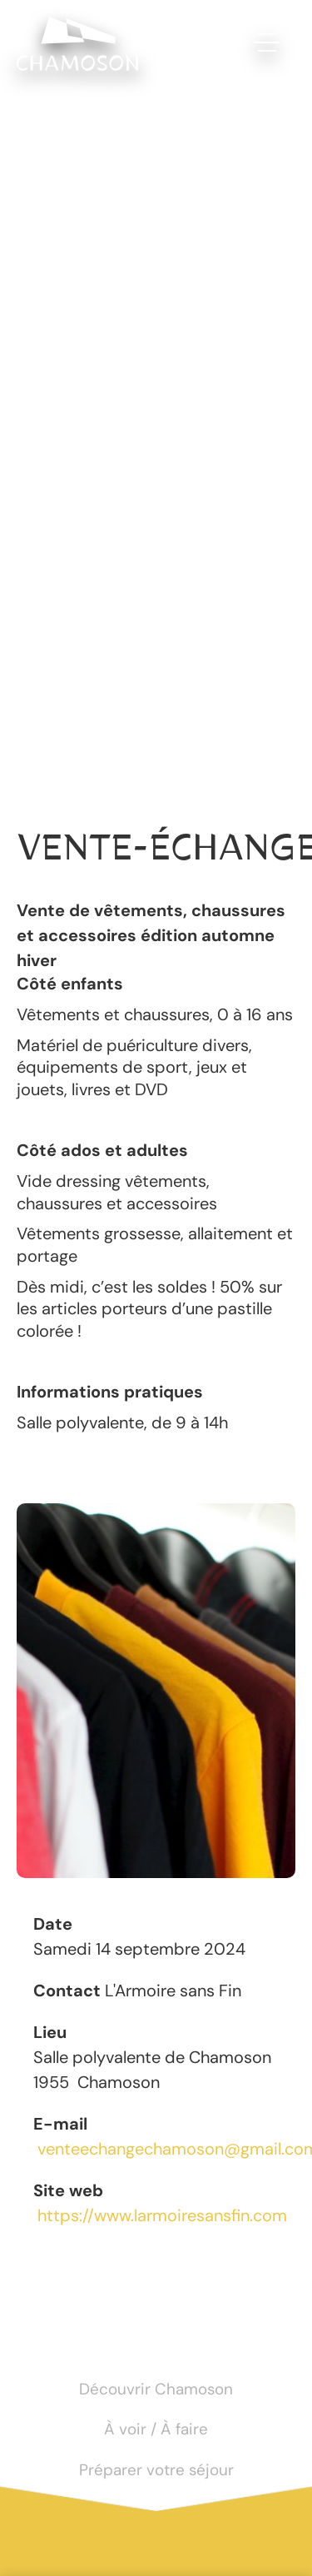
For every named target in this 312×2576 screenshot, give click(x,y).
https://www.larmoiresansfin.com (162, 2215)
